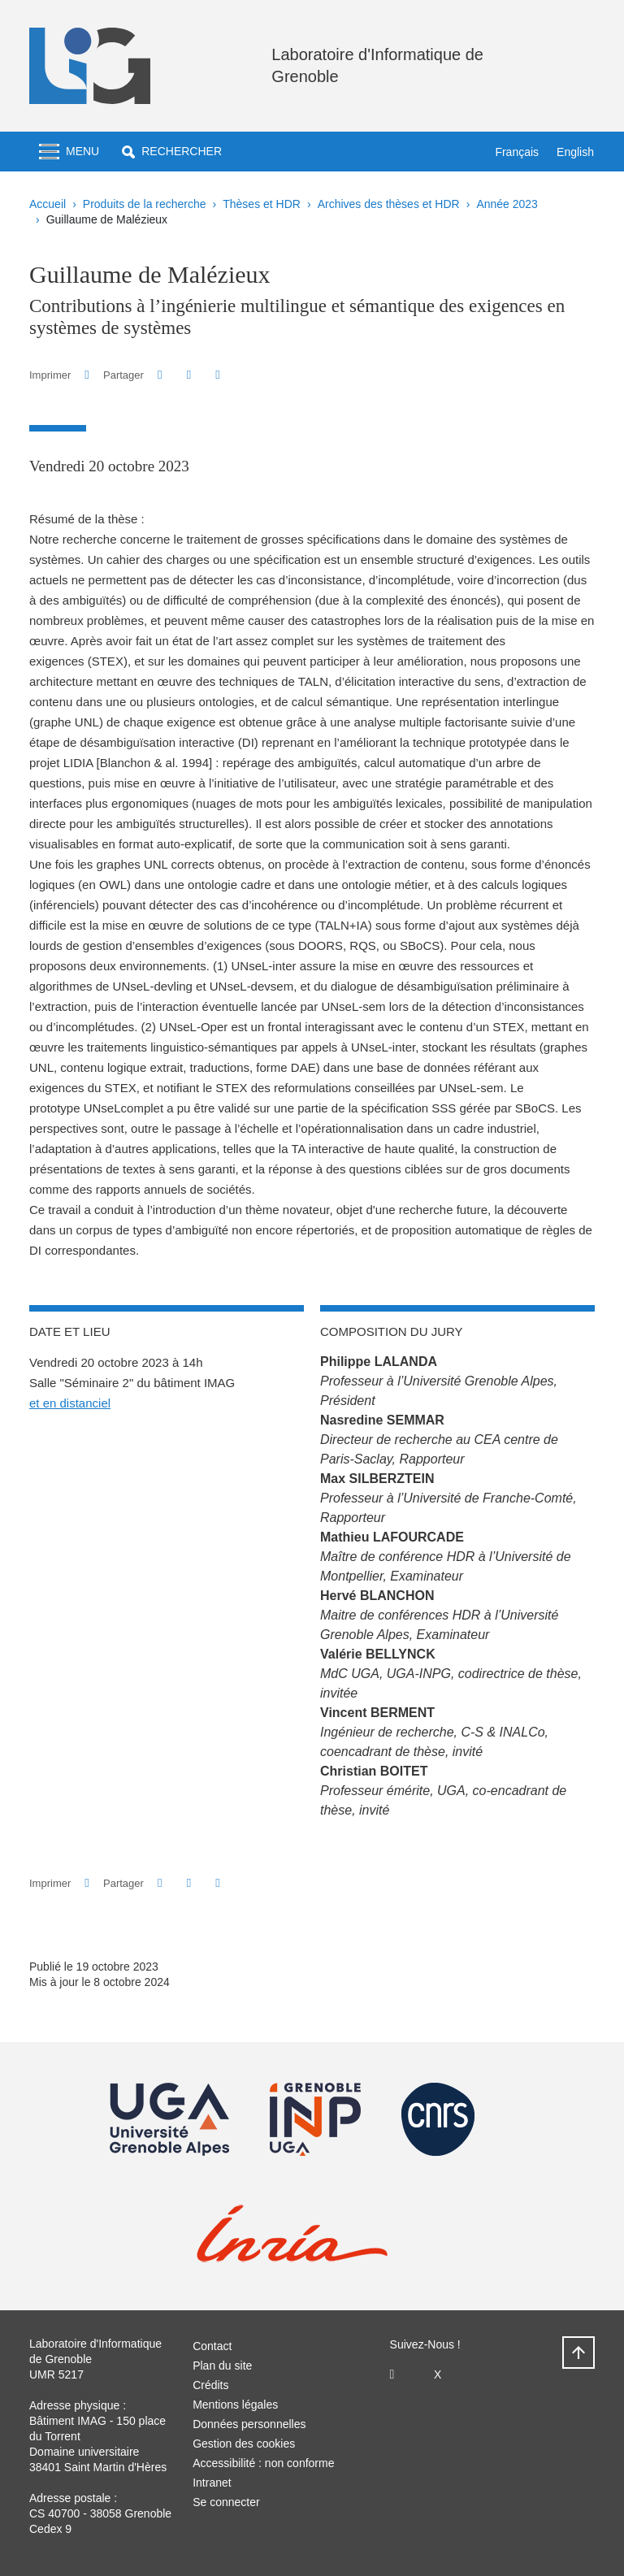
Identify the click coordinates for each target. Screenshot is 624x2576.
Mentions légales (235, 2404)
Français (517, 151)
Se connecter (226, 2502)
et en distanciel (69, 1403)
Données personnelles (249, 2424)
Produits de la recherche (144, 203)
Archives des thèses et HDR (389, 203)
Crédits (210, 2385)
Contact (212, 2346)
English (575, 151)
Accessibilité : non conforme (263, 2463)
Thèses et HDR (262, 203)
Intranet (212, 2482)
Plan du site (222, 2365)
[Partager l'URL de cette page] (217, 375)
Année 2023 (507, 203)
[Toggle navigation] (69, 151)
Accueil (47, 203)
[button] (172, 151)
